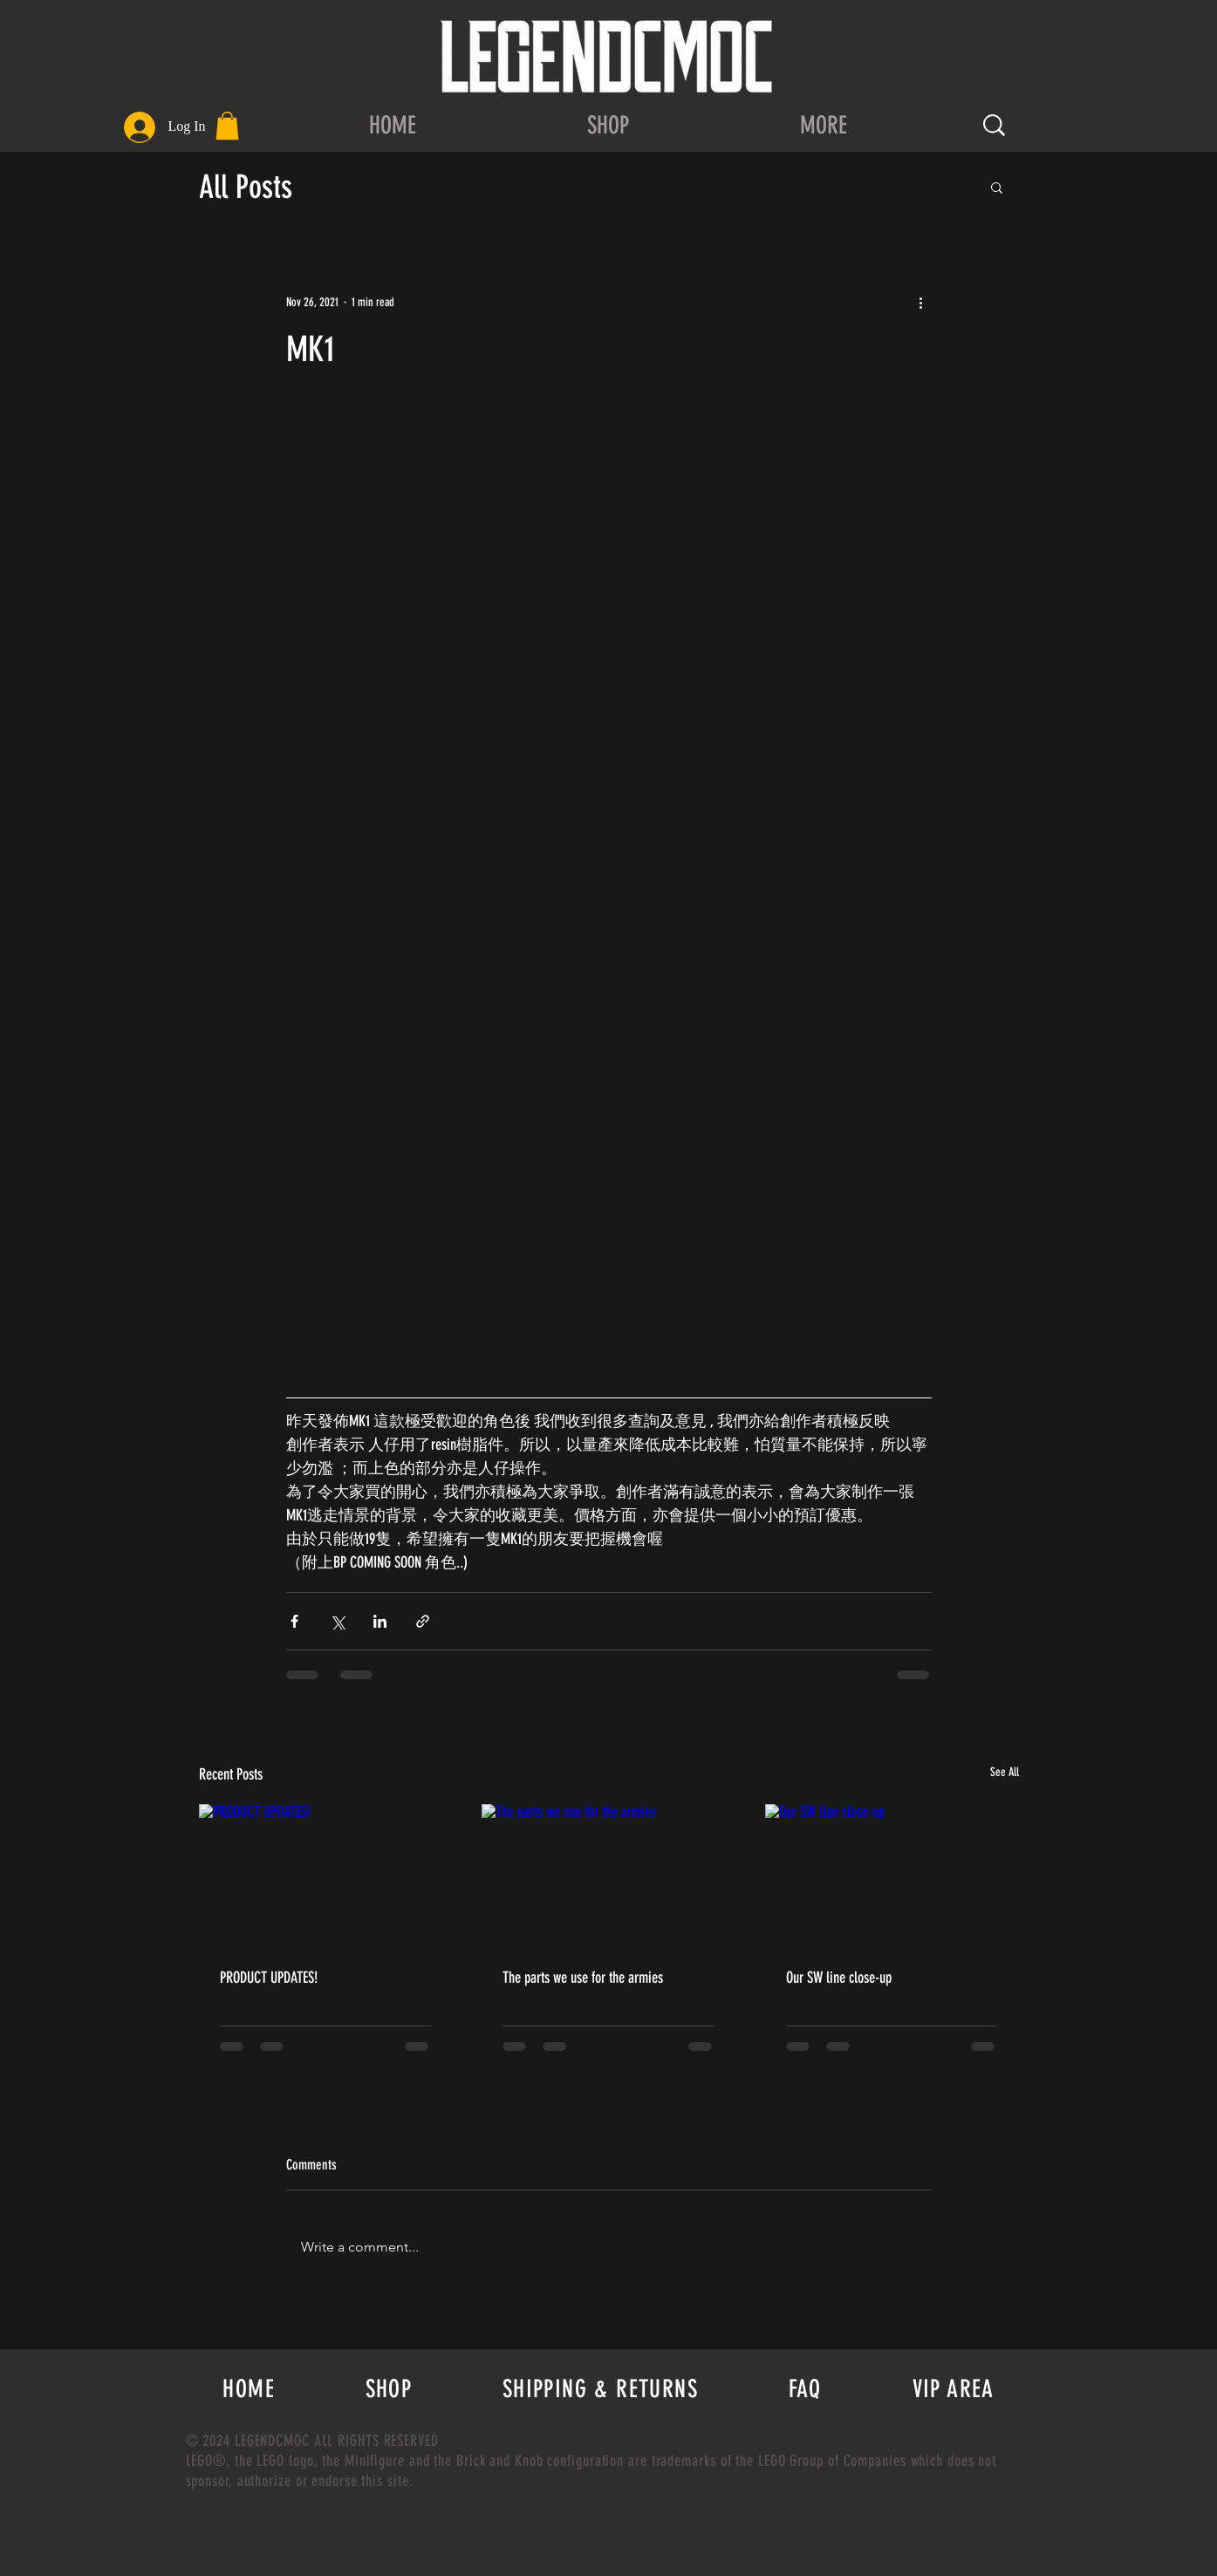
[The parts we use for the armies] (608, 1875)
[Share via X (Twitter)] (337, 1621)
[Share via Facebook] (294, 1621)
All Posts (245, 186)
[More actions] (921, 301)
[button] (227, 126)
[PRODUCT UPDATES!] (326, 1875)
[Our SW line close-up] (892, 1875)
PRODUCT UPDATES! (269, 1977)
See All (1004, 1772)
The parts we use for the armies (583, 1977)
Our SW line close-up (839, 1977)
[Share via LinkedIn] (380, 1621)
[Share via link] (422, 1621)
